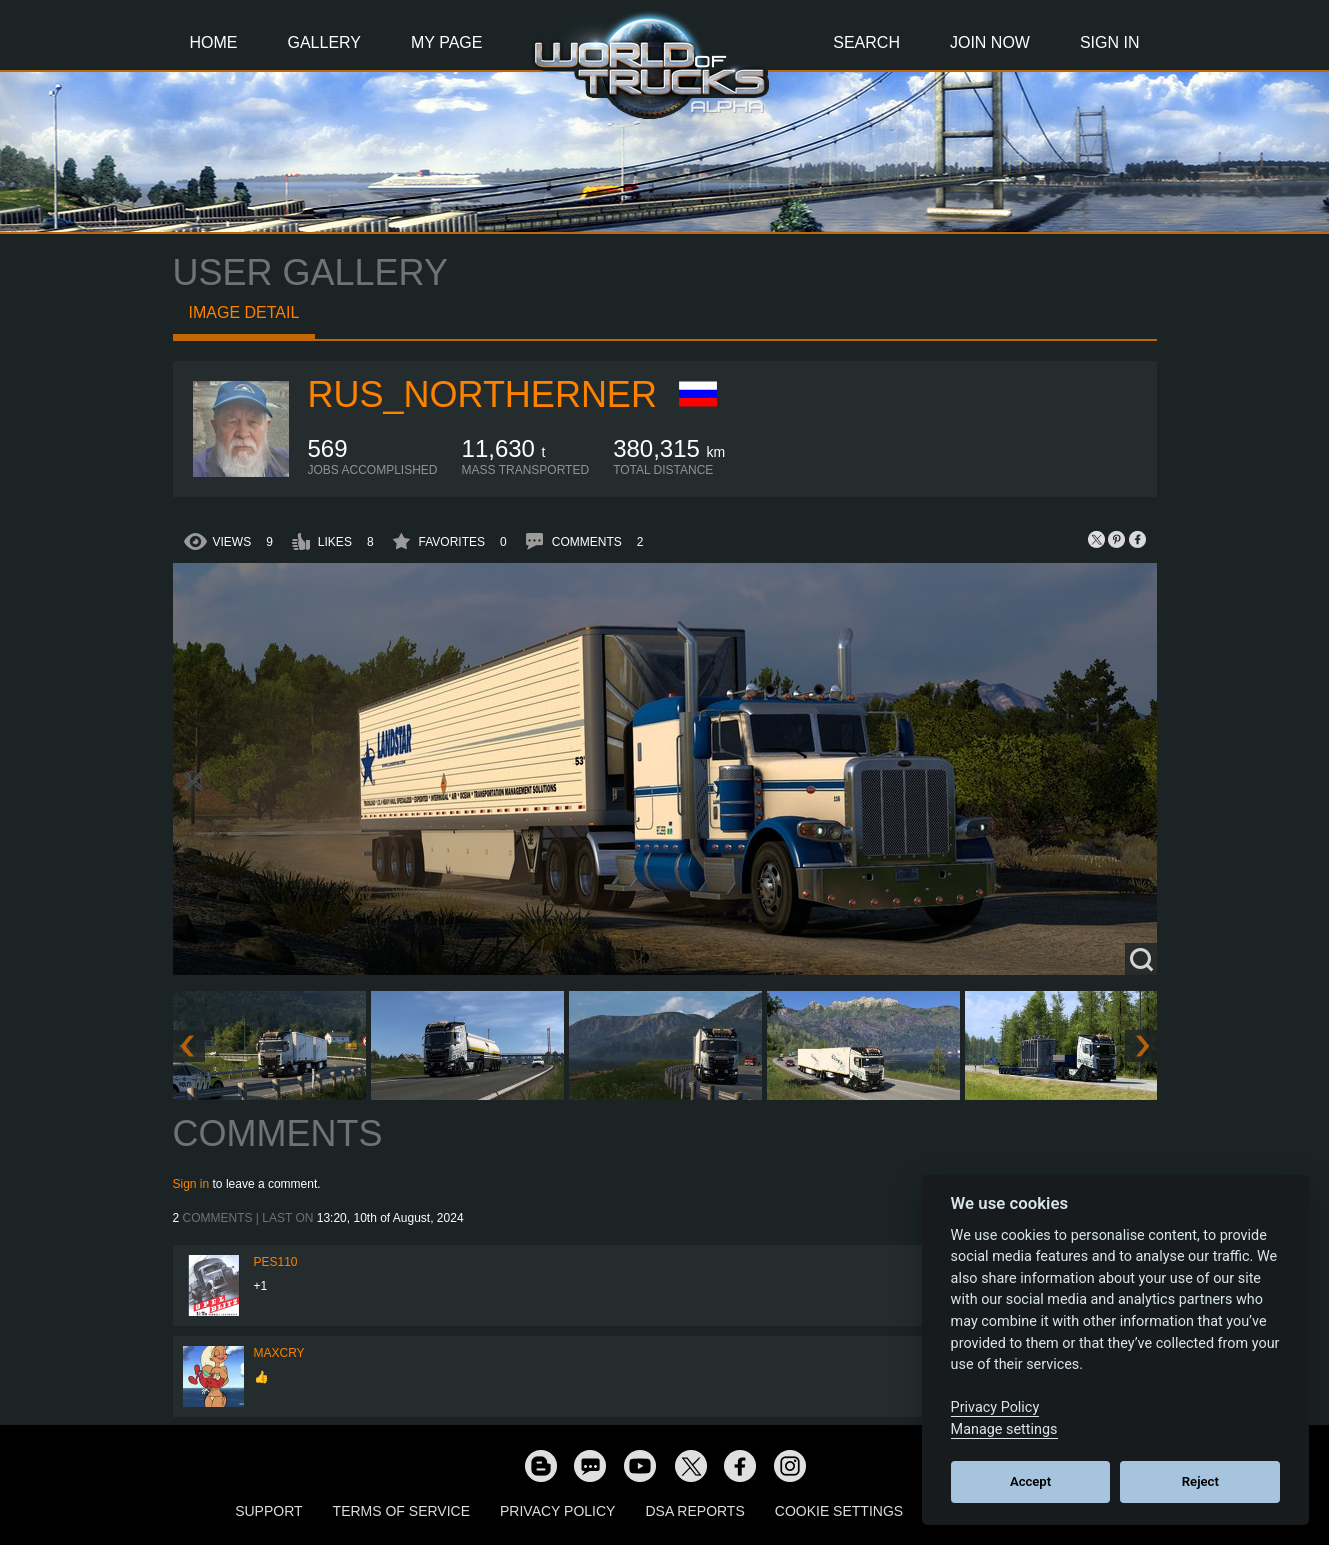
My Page (446, 42)
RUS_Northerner (482, 394)
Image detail (244, 312)
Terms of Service (401, 1511)
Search (866, 42)
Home (214, 42)
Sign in (191, 1184)
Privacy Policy (557, 1511)
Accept (1030, 1481)
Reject (1200, 1481)
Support (268, 1511)
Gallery (325, 42)
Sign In (1110, 42)
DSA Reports (694, 1511)
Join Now (990, 42)
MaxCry (279, 1353)
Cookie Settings (839, 1511)
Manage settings (1004, 1429)
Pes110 (276, 1262)
